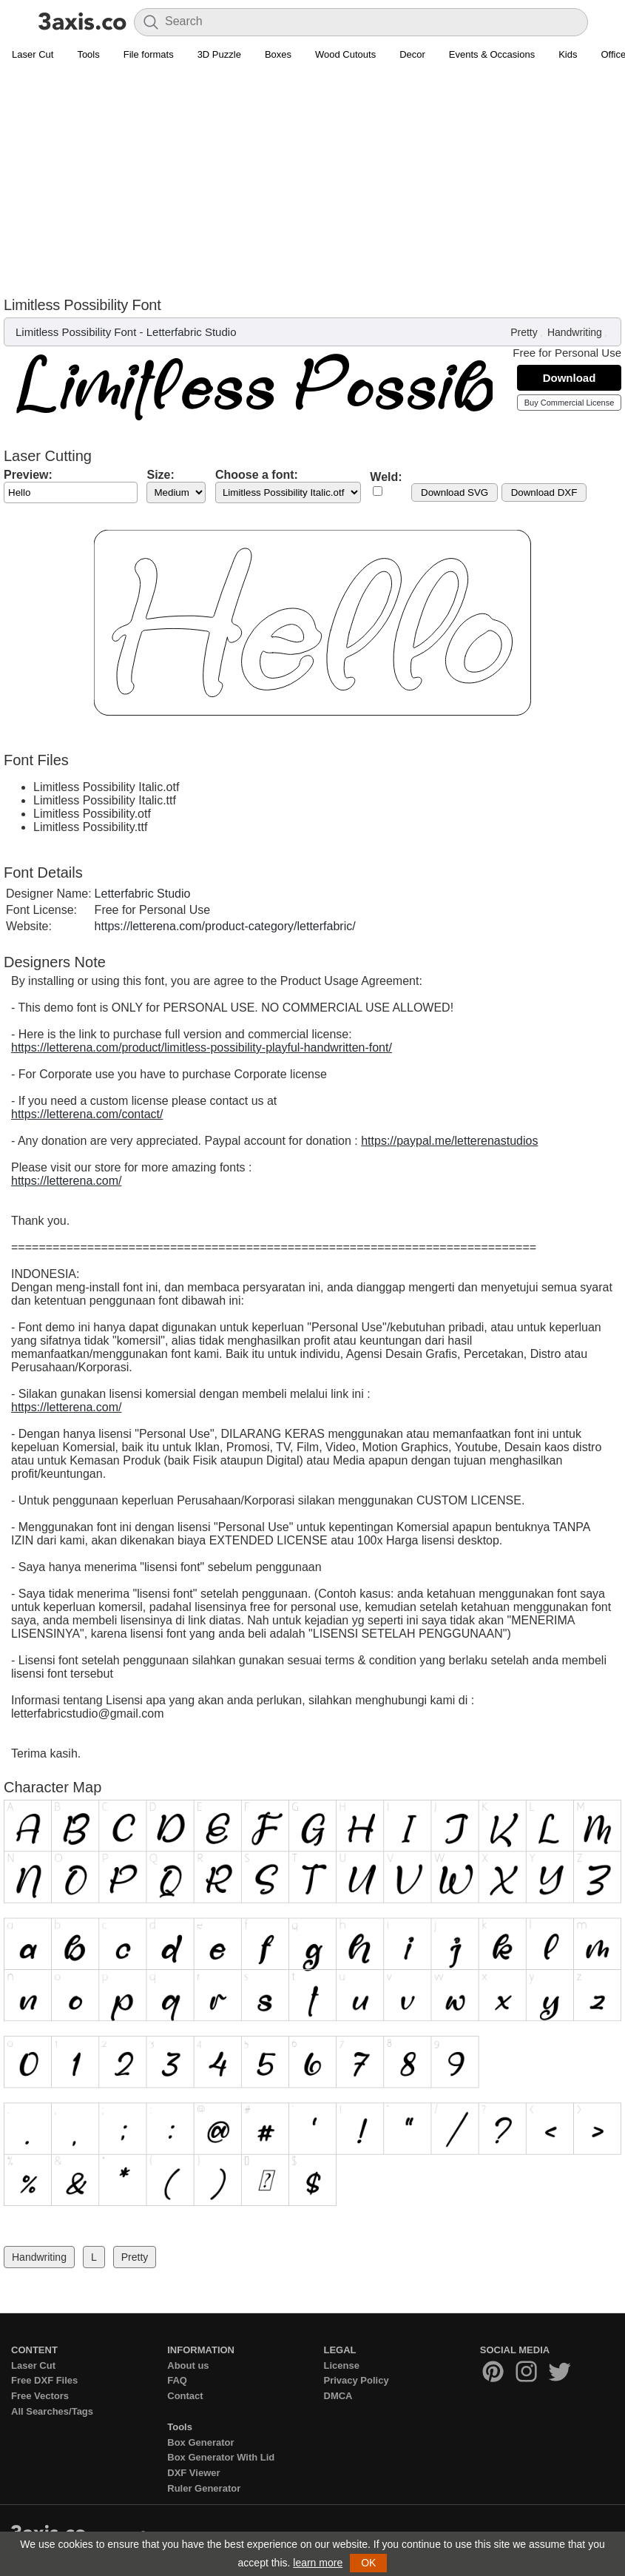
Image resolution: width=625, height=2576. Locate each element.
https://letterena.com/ (66, 1180)
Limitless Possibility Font (76, 332)
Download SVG (454, 492)
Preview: (28, 474)
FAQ (177, 2380)
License (341, 2365)
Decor (412, 54)
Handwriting (574, 332)
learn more (317, 2563)
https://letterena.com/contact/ (87, 1114)
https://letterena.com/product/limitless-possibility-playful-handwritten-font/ (201, 1047)
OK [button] (368, 2563)
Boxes (278, 54)
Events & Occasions (492, 54)
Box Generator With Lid (220, 2457)
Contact (185, 2395)
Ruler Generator (203, 2488)
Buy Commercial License (569, 402)
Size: (160, 474)
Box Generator (200, 2442)
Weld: (386, 477)
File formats (149, 54)
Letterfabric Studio (191, 332)
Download (569, 377)
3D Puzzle (219, 54)
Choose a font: (256, 474)
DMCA (338, 2395)
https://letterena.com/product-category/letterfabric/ (225, 926)
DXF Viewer (193, 2472)
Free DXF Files (44, 2380)
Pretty (524, 332)
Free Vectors (40, 2395)
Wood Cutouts (345, 54)
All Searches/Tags (52, 2411)
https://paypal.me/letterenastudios (449, 1140)
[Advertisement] (312, 178)
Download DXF (544, 492)
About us (188, 2365)
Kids (567, 54)
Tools (88, 54)
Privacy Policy (356, 2380)
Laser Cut (32, 54)
